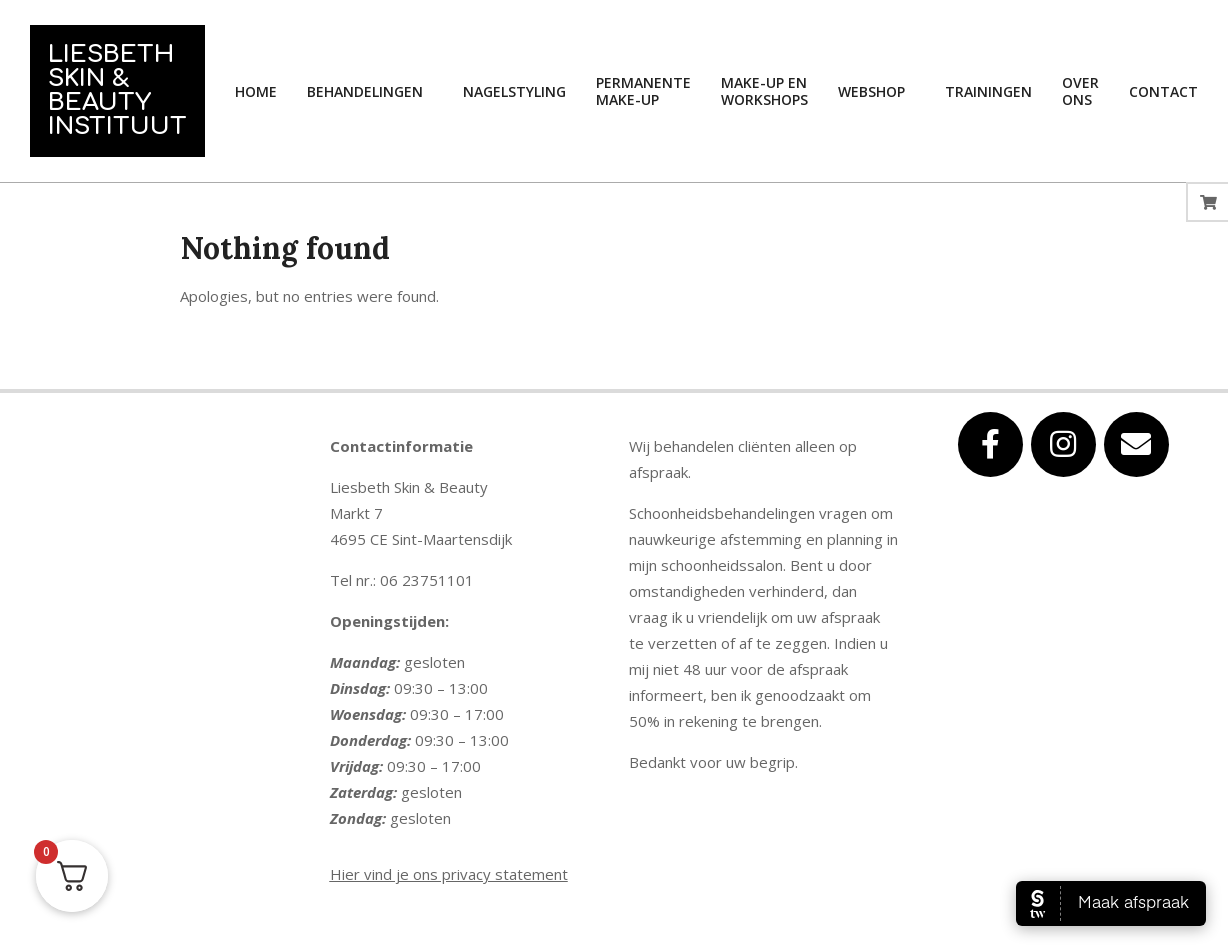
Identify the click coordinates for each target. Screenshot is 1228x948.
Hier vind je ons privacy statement (449, 874)
